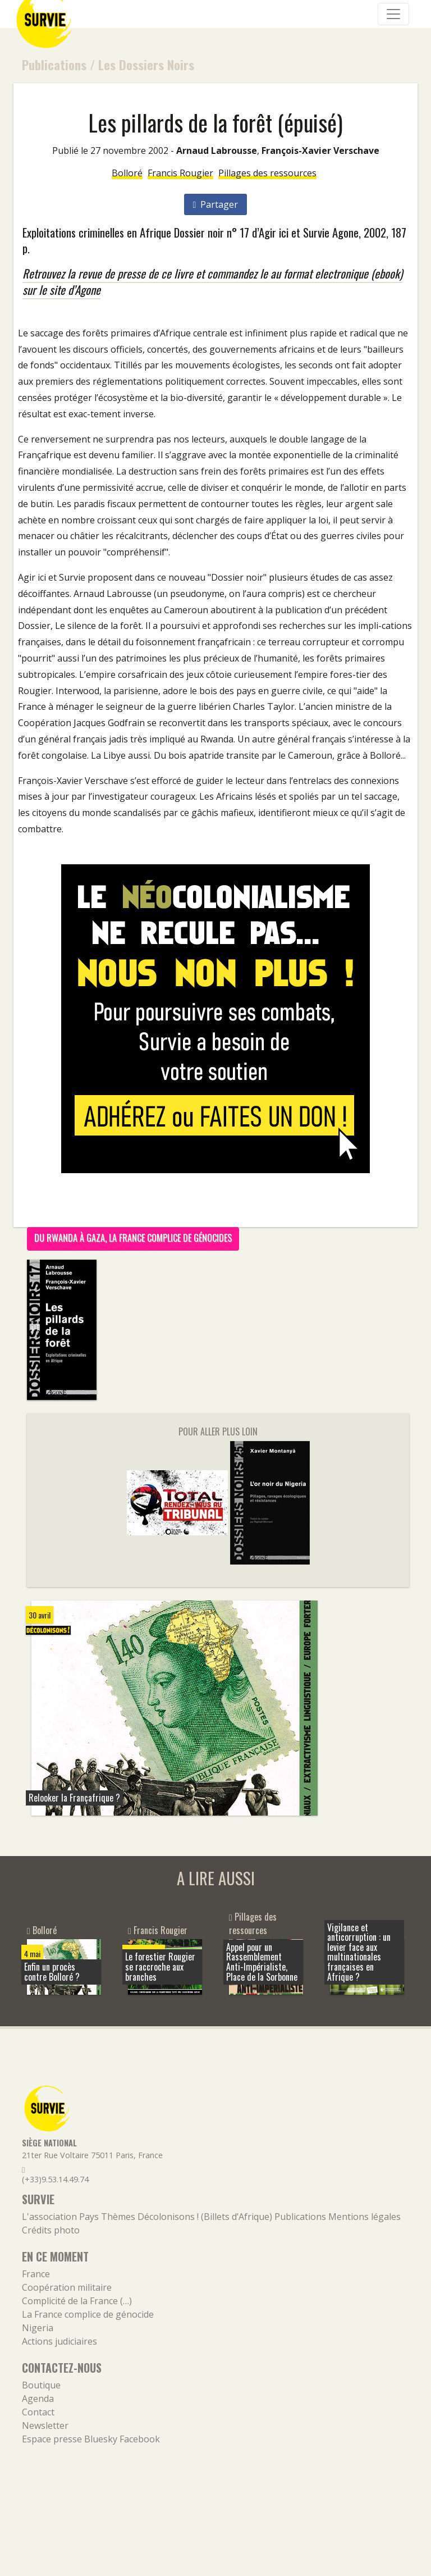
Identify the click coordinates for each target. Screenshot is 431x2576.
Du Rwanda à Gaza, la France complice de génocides (133, 1237)
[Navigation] (393, 14)
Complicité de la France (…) (77, 2301)
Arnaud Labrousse (216, 150)
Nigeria (37, 2328)
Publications (54, 64)
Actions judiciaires (59, 2341)
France (36, 2274)
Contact (38, 2412)
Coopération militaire (67, 2287)
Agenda (38, 2398)
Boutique (41, 2385)
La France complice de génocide (88, 2314)
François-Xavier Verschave (320, 150)
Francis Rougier (180, 173)
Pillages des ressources (267, 173)
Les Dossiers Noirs (146, 64)
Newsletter (45, 2425)
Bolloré (127, 173)
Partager (216, 204)
